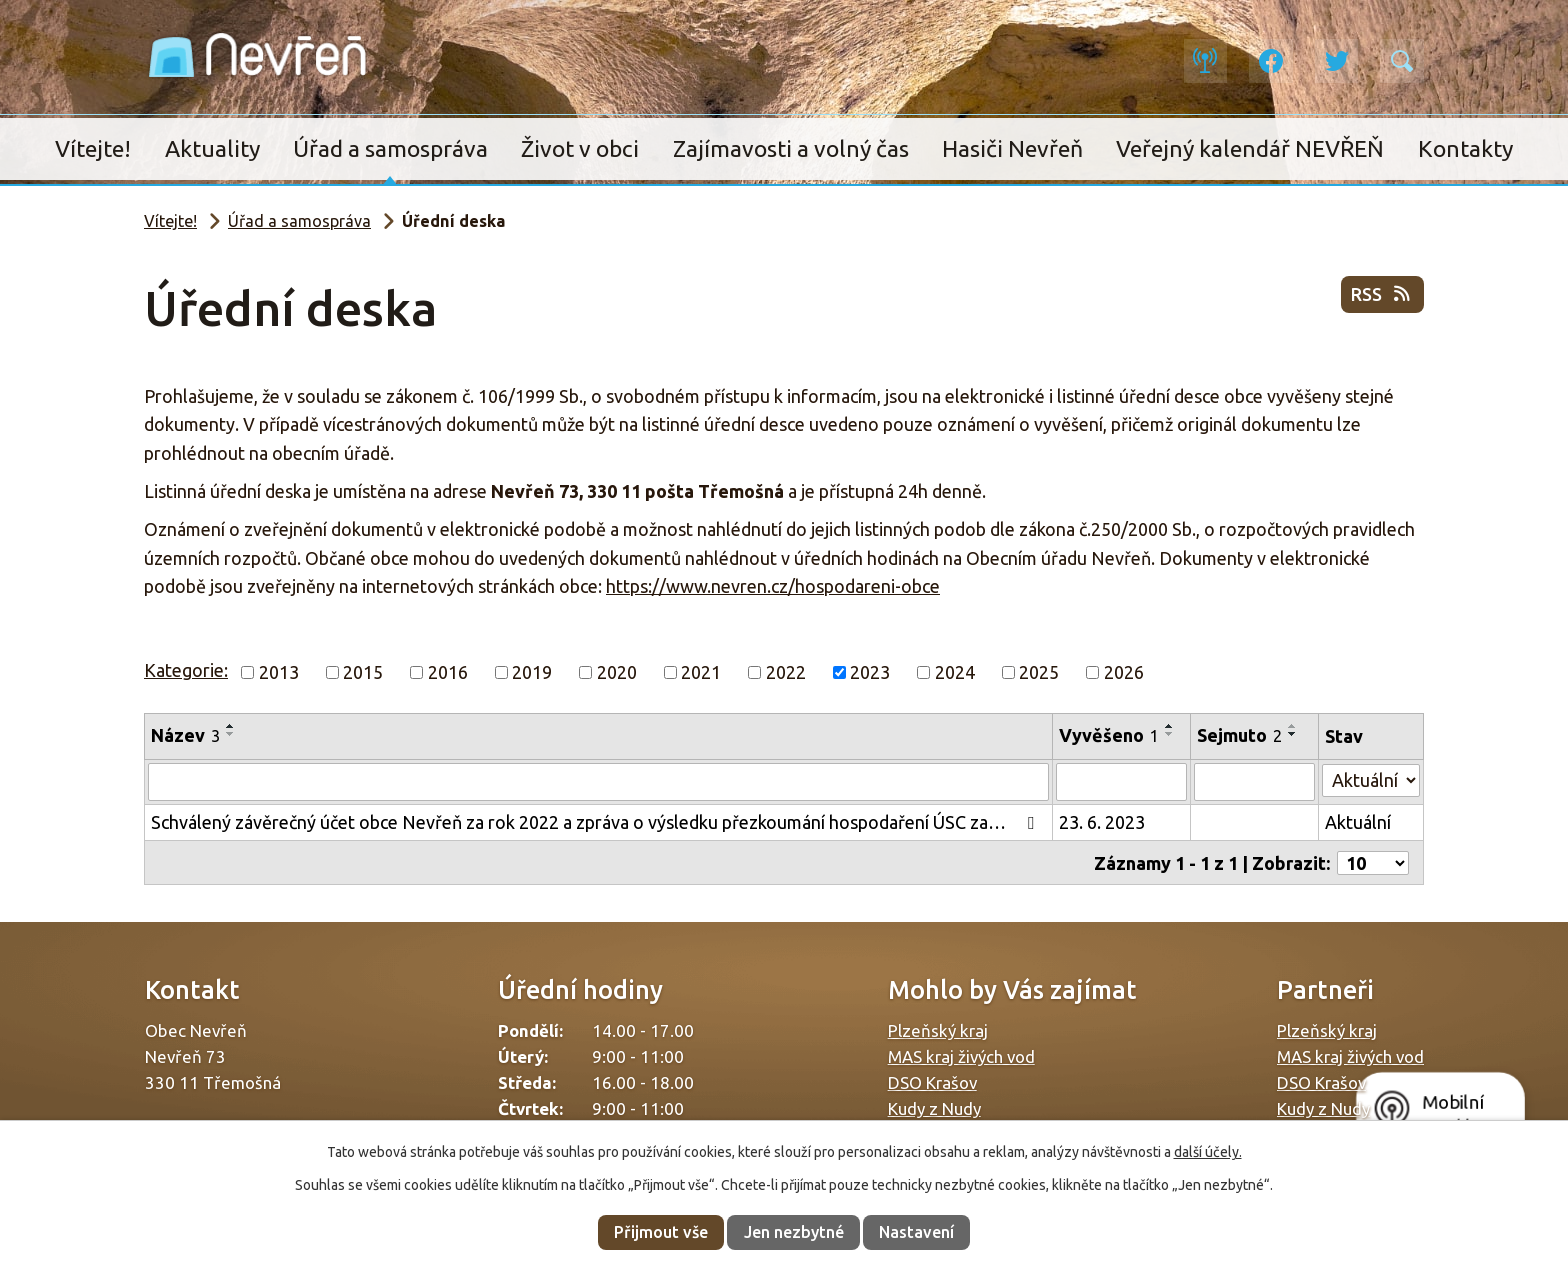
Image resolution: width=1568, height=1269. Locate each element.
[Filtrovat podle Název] (598, 782)
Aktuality (212, 148)
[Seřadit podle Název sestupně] (231, 734)
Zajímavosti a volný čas (791, 148)
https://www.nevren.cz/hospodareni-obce (773, 586)
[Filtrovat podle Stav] (1371, 779)
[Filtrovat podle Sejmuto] (1255, 782)
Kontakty (1465, 148)
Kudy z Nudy (934, 1107)
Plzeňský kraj (938, 1029)
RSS (1382, 296)
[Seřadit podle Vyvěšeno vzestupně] (1170, 726)
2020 (617, 672)
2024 (955, 672)
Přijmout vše (661, 1232)
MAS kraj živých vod (961, 1055)
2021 (701, 672)
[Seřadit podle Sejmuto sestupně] (1293, 734)
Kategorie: (186, 670)
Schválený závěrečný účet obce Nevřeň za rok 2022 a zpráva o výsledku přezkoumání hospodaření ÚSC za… (596, 822)
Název (185, 735)
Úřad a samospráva (390, 148)
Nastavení (916, 1232)
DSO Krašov (932, 1081)
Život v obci (580, 148)
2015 (363, 672)
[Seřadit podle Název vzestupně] (231, 726)
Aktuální (1358, 822)
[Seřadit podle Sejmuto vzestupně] (1293, 726)
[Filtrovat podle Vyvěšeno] (1121, 782)
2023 (870, 672)
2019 (532, 672)
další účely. (1208, 1152)
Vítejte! (93, 148)
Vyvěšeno (1109, 735)
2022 (786, 672)
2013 (279, 672)
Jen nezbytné (794, 1232)
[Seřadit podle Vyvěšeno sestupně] (1170, 734)
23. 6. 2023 (1102, 822)
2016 (448, 672)
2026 (1124, 672)
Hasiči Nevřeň (1012, 148)
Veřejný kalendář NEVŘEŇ (1250, 148)
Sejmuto (1239, 735)
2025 (1039, 672)
